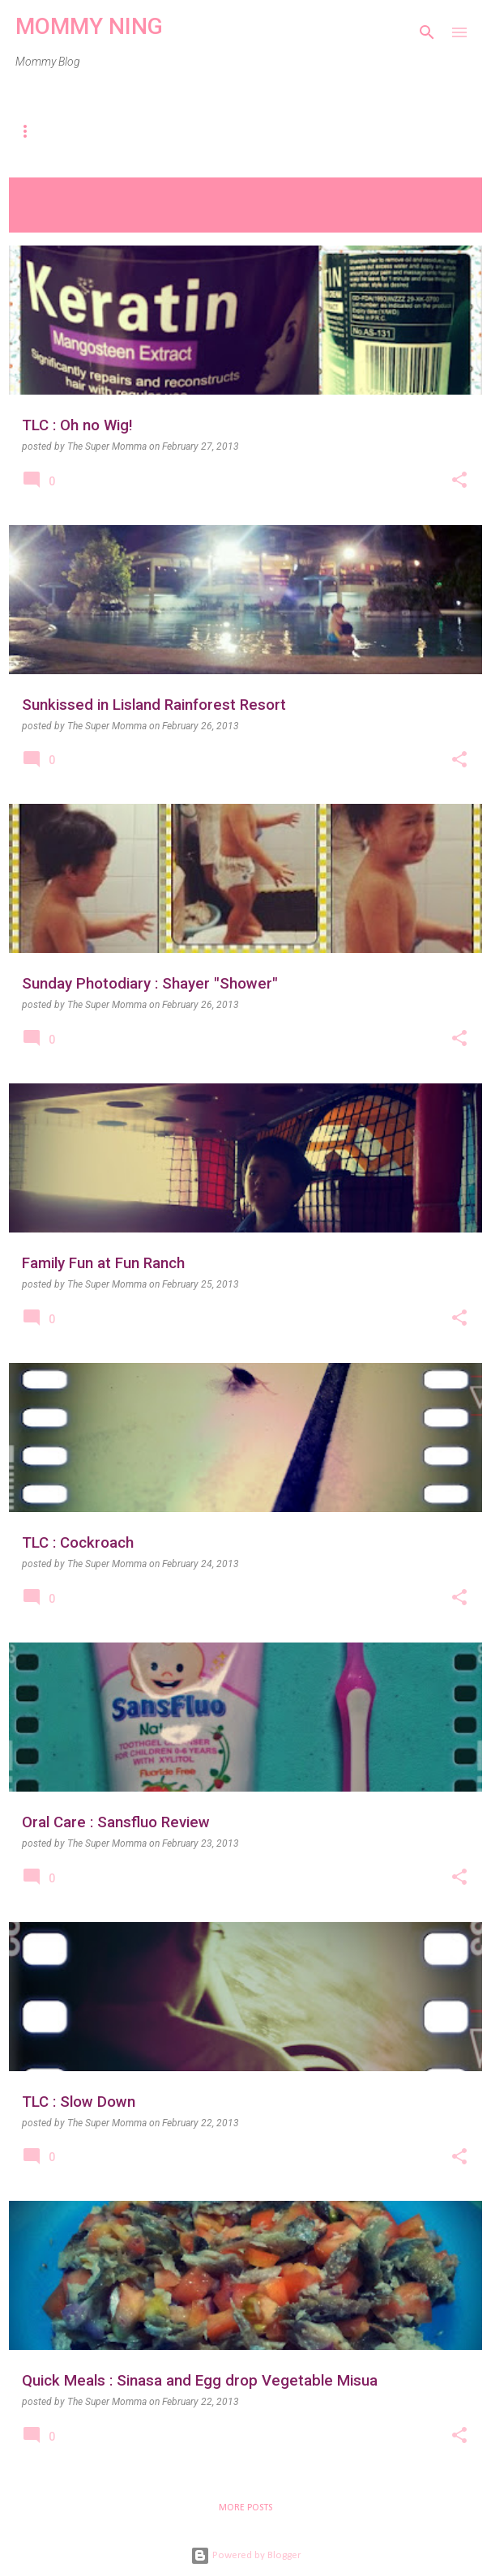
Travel (236, 130)
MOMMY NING (89, 26)
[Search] (427, 32)
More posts (245, 2508)
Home (36, 130)
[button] (459, 481)
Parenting (133, 130)
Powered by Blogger (245, 2555)
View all (41, 216)
